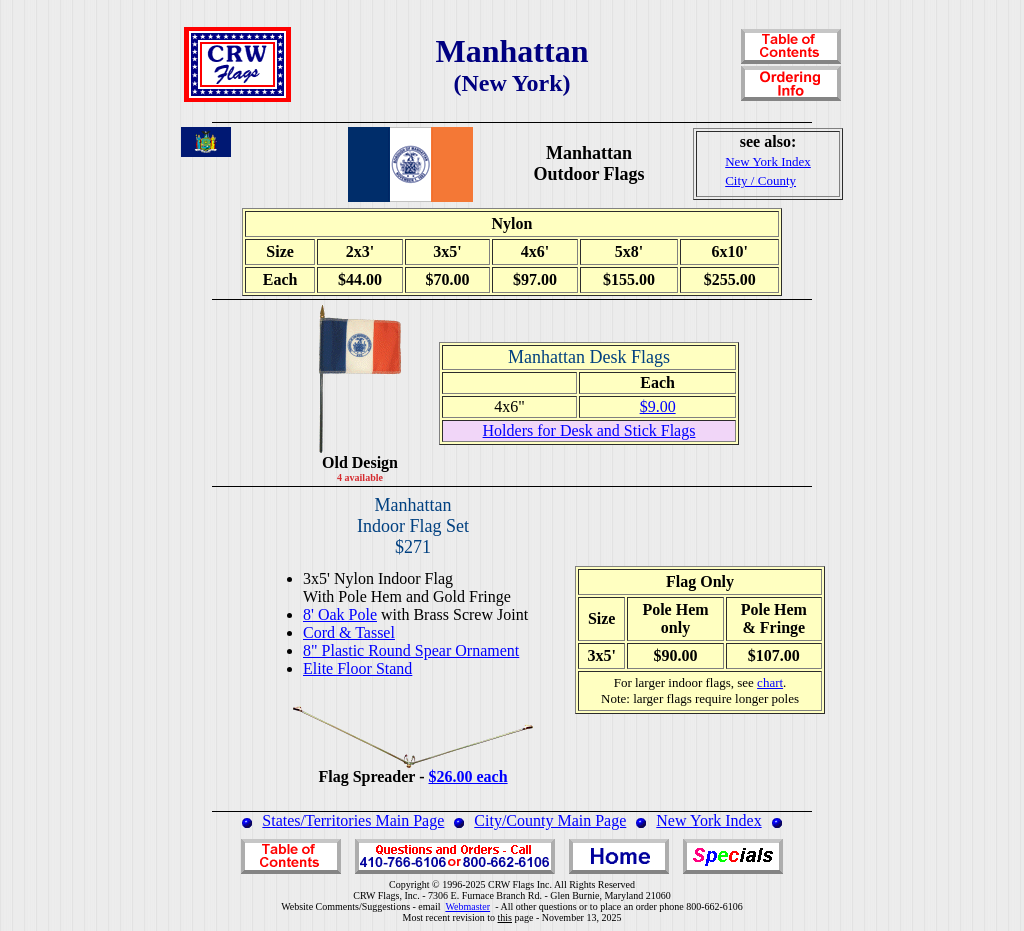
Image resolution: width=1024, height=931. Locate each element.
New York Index (708, 820)
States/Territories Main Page (353, 820)
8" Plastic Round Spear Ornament (411, 650)
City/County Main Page (550, 820)
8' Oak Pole (340, 614)
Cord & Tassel (349, 632)
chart (770, 682)
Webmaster (467, 906)
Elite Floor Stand (357, 668)
